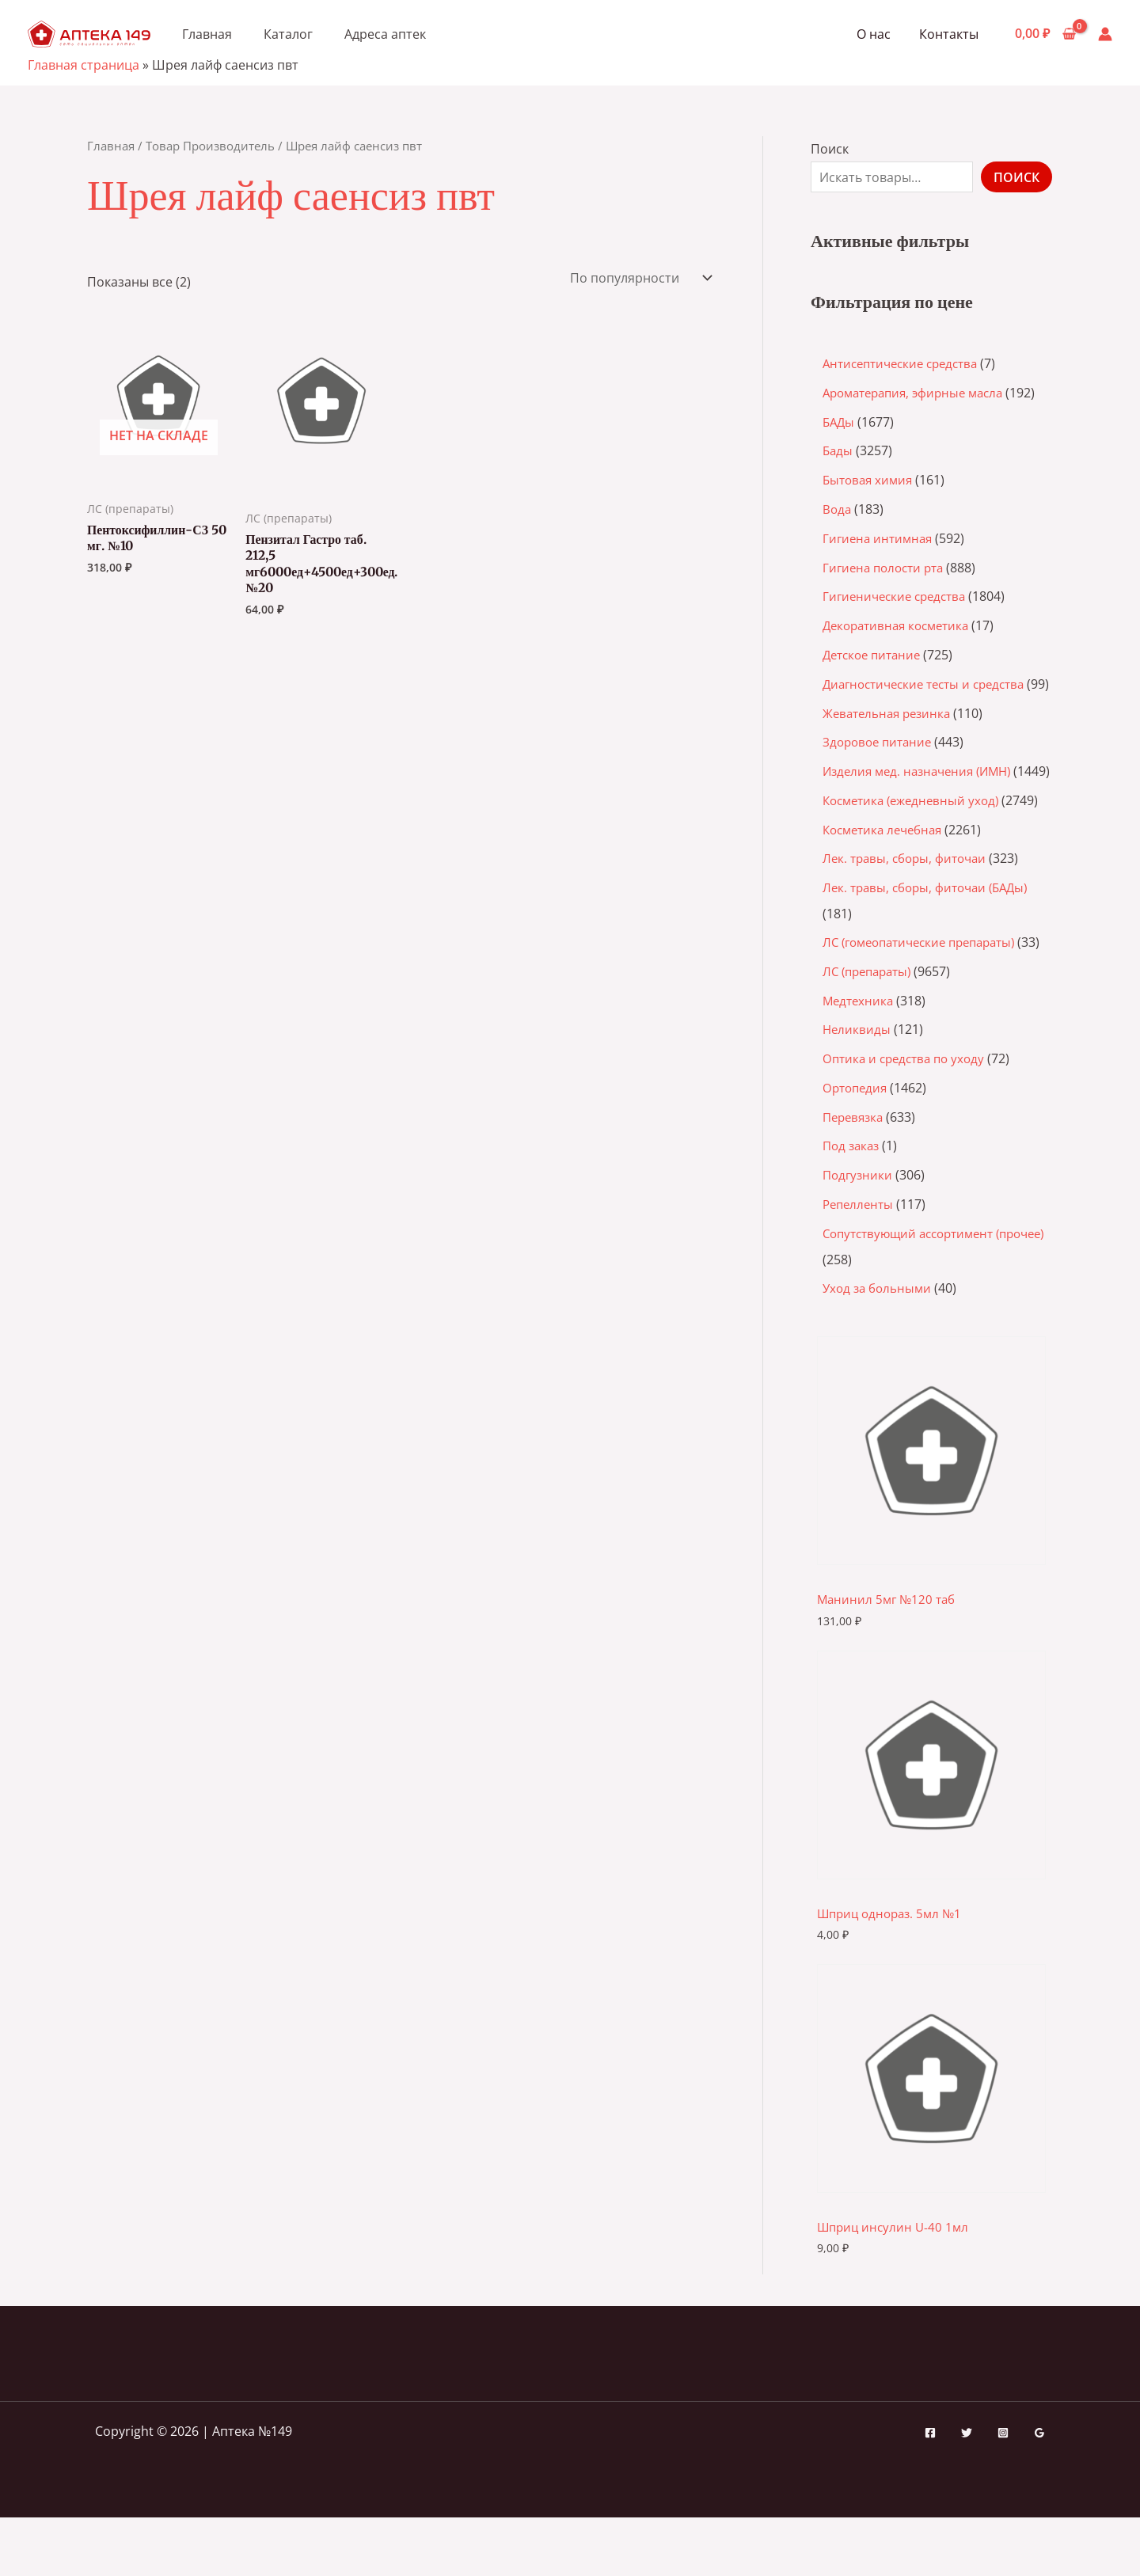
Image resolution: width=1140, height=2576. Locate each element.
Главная (207, 34)
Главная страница (83, 65)
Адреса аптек (385, 34)
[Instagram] (1003, 2490)
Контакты (949, 34)
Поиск (830, 149)
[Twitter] (966, 2490)
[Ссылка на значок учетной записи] (1105, 34)
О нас (878, 34)
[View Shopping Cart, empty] (1045, 34)
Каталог (288, 34)
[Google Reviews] (1039, 2490)
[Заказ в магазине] (639, 278)
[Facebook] (930, 2490)
